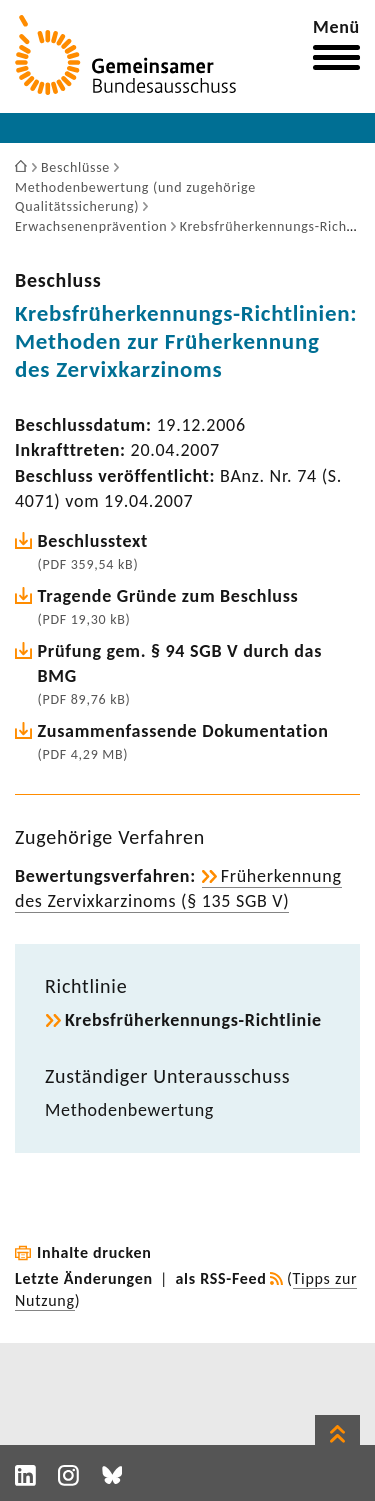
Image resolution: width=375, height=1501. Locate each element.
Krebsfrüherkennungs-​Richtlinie (193, 1020)
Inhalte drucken (94, 1252)
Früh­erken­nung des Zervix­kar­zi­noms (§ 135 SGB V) (178, 888)
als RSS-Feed (221, 1278)
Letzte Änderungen (84, 1278)
